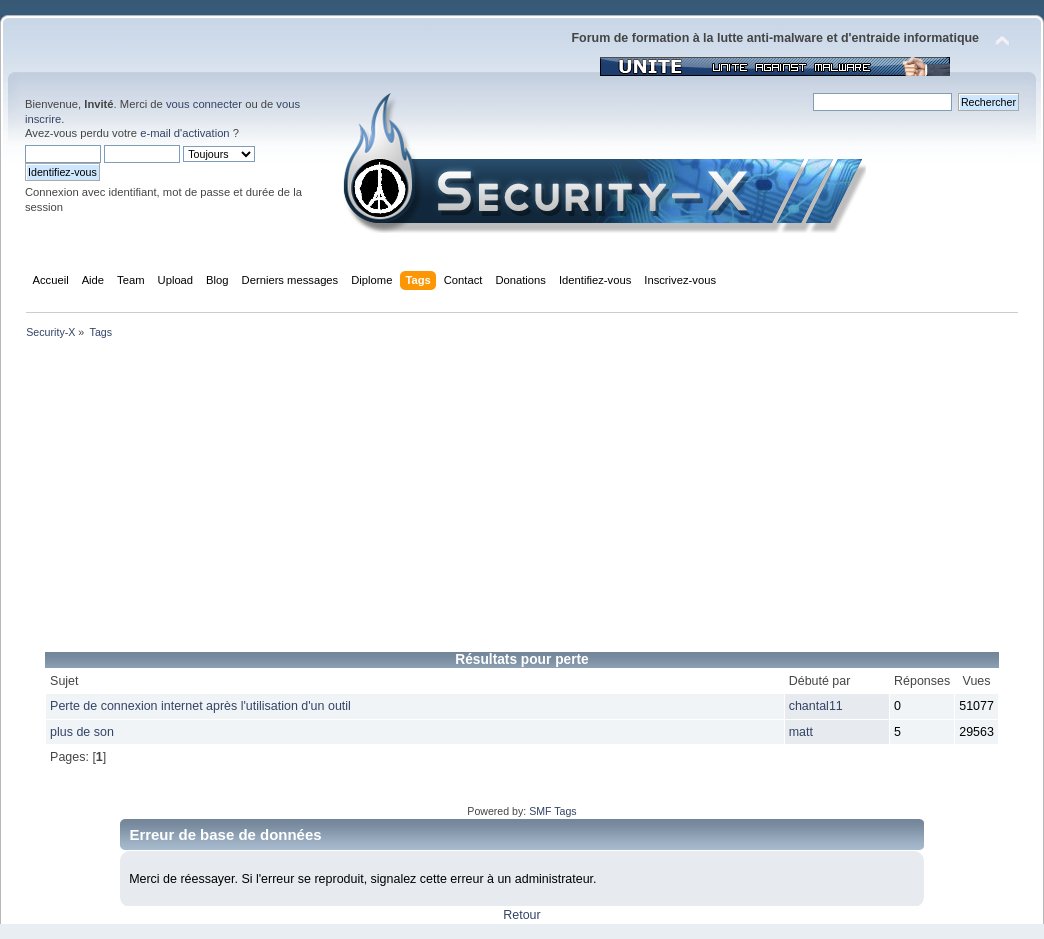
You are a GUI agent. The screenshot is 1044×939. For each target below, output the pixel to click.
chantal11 (816, 706)
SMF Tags (553, 811)
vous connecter (204, 104)
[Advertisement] (522, 502)
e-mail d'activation (184, 133)
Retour (521, 915)
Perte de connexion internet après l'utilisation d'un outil (200, 706)
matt (801, 732)
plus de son (82, 732)
